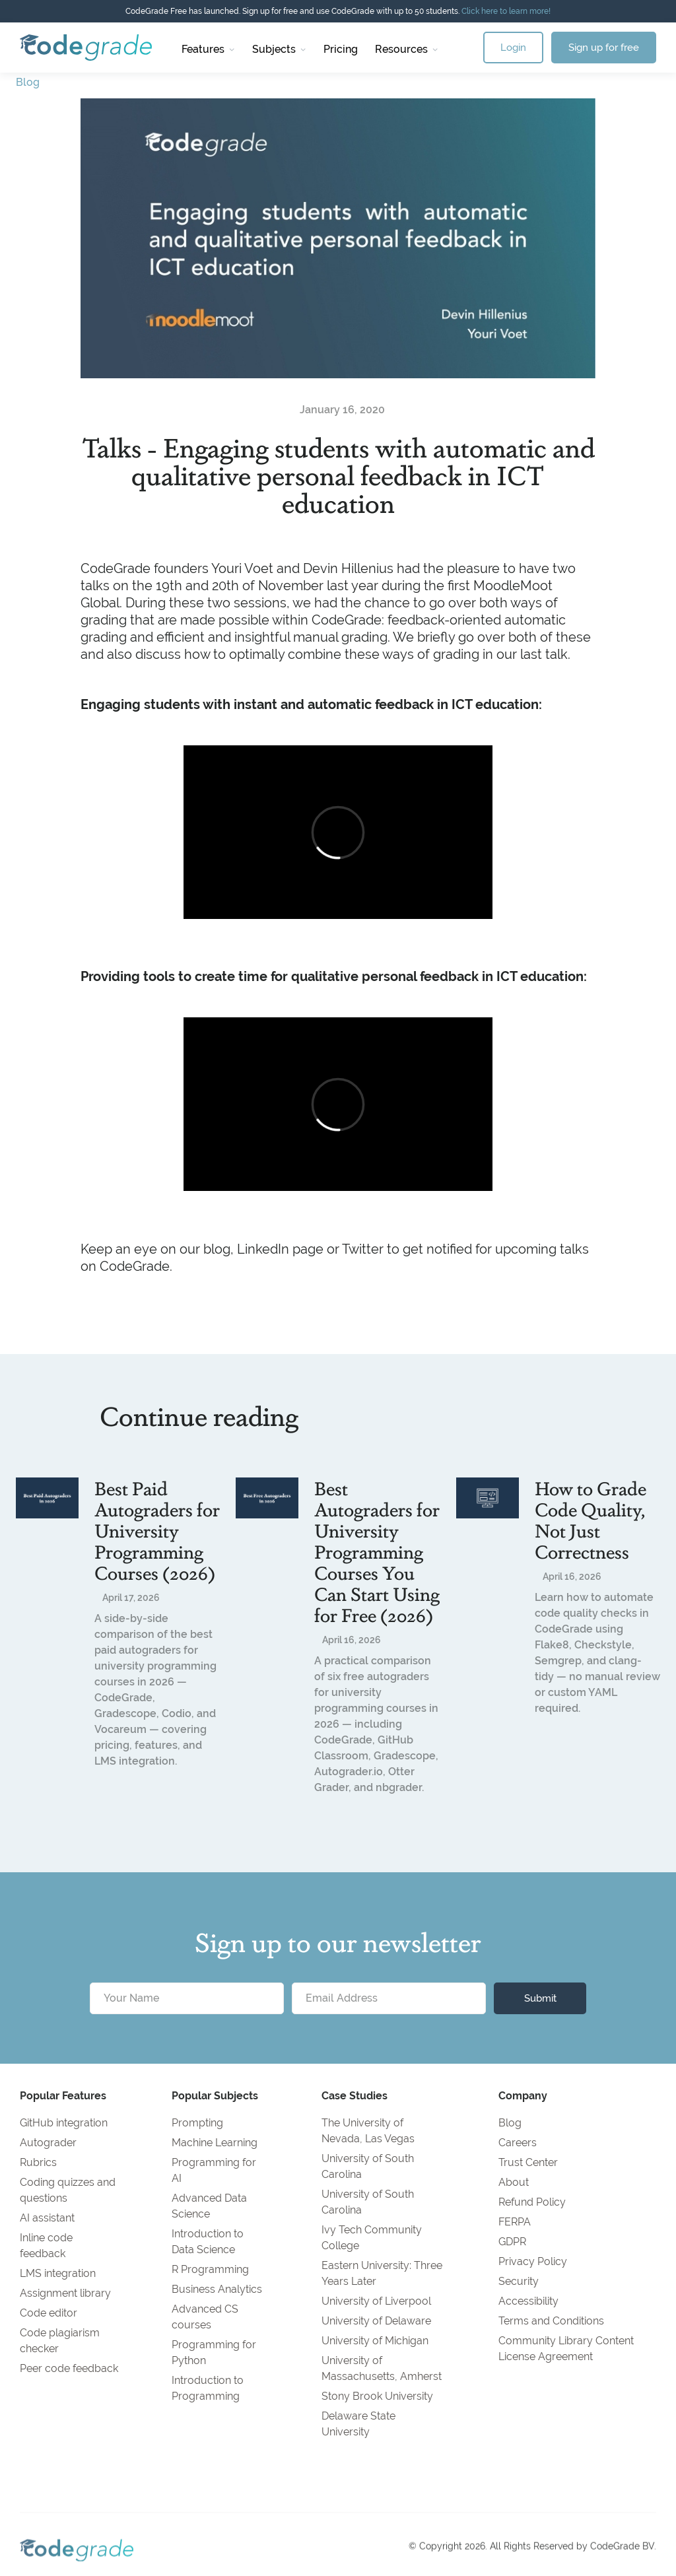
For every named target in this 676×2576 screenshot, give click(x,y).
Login (513, 47)
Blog (28, 82)
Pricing (340, 49)
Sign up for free (603, 47)
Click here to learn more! (506, 11)
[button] (208, 47)
